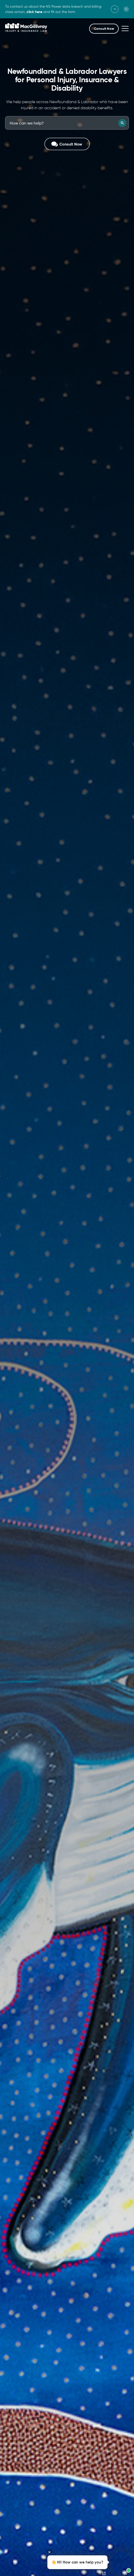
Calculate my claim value (36, 1261)
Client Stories (89, 2528)
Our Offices (15, 2528)
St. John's (100, 2053)
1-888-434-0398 (35, 2221)
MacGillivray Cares (94, 2536)
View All (114, 375)
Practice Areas (18, 2519)
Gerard (19, 442)
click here (34, 11)
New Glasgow (68, 2053)
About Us (85, 2519)
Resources (14, 2536)
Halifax (12, 2053)
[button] (104, 29)
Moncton (36, 2053)
